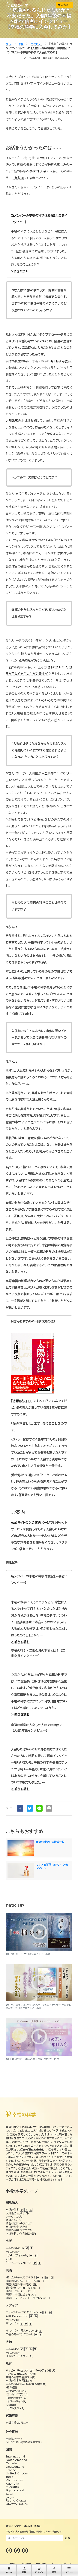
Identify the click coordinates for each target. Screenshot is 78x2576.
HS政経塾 (11, 2387)
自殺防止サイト (14, 2439)
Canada (11, 2463)
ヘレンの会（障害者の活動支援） (24, 2442)
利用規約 (25, 2564)
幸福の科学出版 (15, 2248)
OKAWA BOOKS (17, 2504)
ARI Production (17, 2316)
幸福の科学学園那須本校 (20, 2377)
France (11, 2470)
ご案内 (11, 2564)
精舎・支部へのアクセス (19, 2223)
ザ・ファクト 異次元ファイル (22, 2330)
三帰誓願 (18, 177)
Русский (15, 2490)
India (9, 2477)
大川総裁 (12, 420)
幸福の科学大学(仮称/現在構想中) (26, 2384)
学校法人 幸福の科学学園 (21, 2374)
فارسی (10, 2497)
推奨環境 (41, 2564)
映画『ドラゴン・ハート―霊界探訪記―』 (28, 2298)
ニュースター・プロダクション (22, 2312)
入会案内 (64, 5)
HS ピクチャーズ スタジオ (20, 2277)
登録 (67, 2538)
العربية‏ (9, 2493)
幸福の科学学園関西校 (19, 2380)
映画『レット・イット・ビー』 (20, 2291)
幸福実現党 (12, 2349)
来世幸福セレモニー (17, 2422)
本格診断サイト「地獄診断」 (21, 2233)
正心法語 (37, 819)
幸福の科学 (12, 2209)
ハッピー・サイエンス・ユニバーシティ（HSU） (30, 2370)
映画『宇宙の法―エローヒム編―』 (25, 2281)
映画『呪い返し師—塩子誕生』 (23, 2288)
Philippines (14, 2480)
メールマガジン (14, 2216)
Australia (12, 2483)
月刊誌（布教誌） (61, 361)
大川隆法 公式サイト (17, 2213)
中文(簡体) (12, 2487)
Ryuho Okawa (16, 2500)
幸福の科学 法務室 (17, 2227)
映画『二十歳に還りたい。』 (21, 2294)
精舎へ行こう (13, 2220)
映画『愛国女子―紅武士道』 (21, 2284)
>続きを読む (19, 271)
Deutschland (15, 2466)
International (15, 2456)
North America (16, 2460)
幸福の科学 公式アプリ (19, 2230)
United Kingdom (17, 2473)
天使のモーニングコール (19, 2334)
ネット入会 (39, 171)
